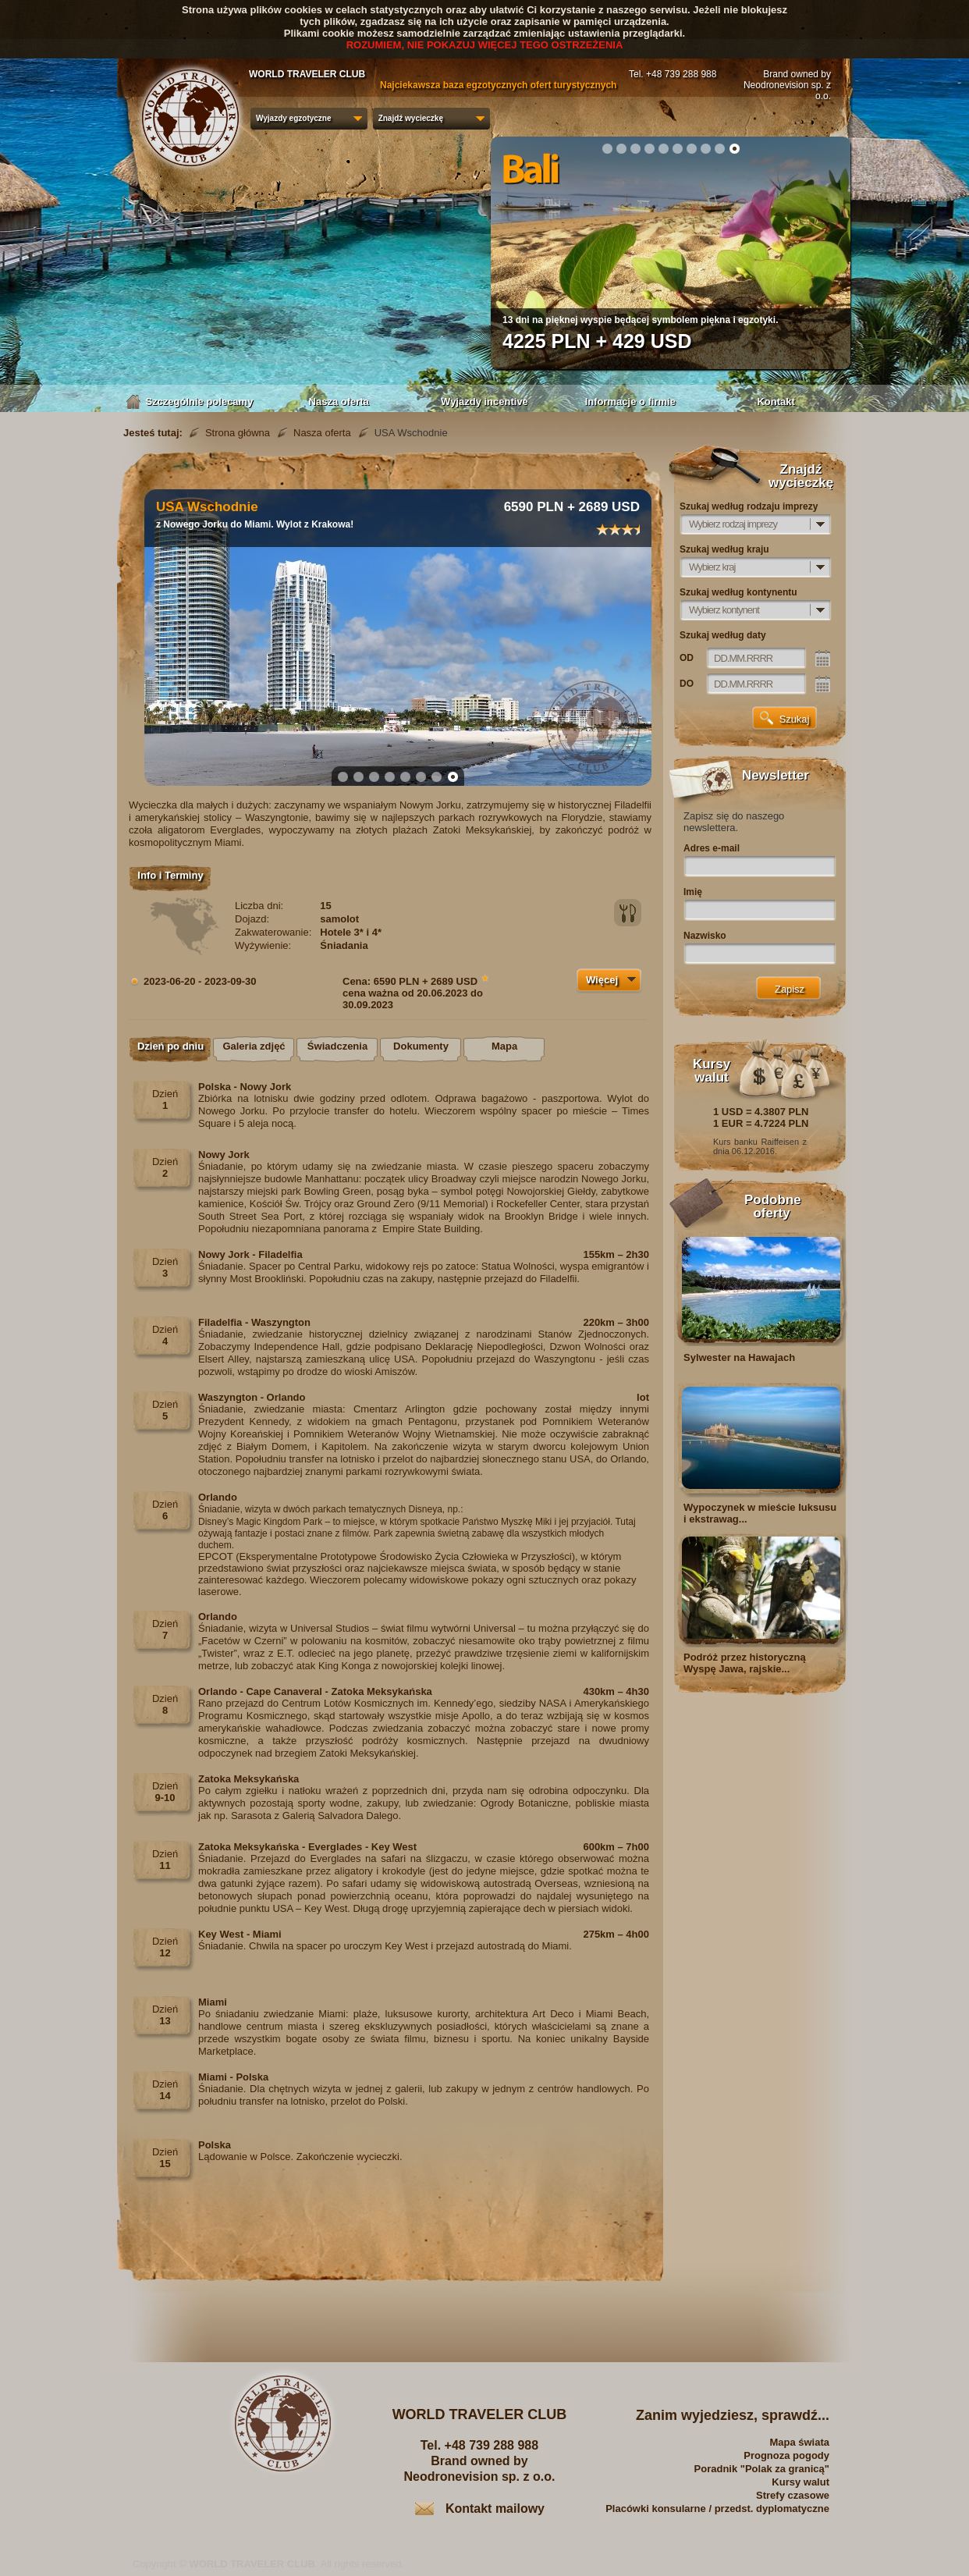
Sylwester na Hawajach (739, 1357)
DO (687, 683)
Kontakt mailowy (495, 2508)
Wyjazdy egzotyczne (294, 118)
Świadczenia (337, 1046)
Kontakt (775, 401)
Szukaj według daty (723, 635)
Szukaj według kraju (724, 549)
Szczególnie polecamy (193, 402)
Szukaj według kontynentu (738, 592)
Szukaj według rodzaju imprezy (749, 506)
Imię (692, 891)
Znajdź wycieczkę (410, 118)
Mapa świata (799, 2442)
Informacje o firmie (630, 401)
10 (734, 148)
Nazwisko (704, 935)
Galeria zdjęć (253, 1046)
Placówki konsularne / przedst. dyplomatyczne (717, 2508)
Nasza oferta (339, 401)
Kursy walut (800, 2482)
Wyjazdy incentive (484, 401)
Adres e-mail (711, 848)
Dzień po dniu (170, 1046)
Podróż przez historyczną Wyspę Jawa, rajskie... (744, 1663)
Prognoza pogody (786, 2455)
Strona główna (237, 433)
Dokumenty (421, 1046)
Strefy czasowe (792, 2495)
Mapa (504, 1046)
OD (687, 657)
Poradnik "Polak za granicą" (761, 2469)
